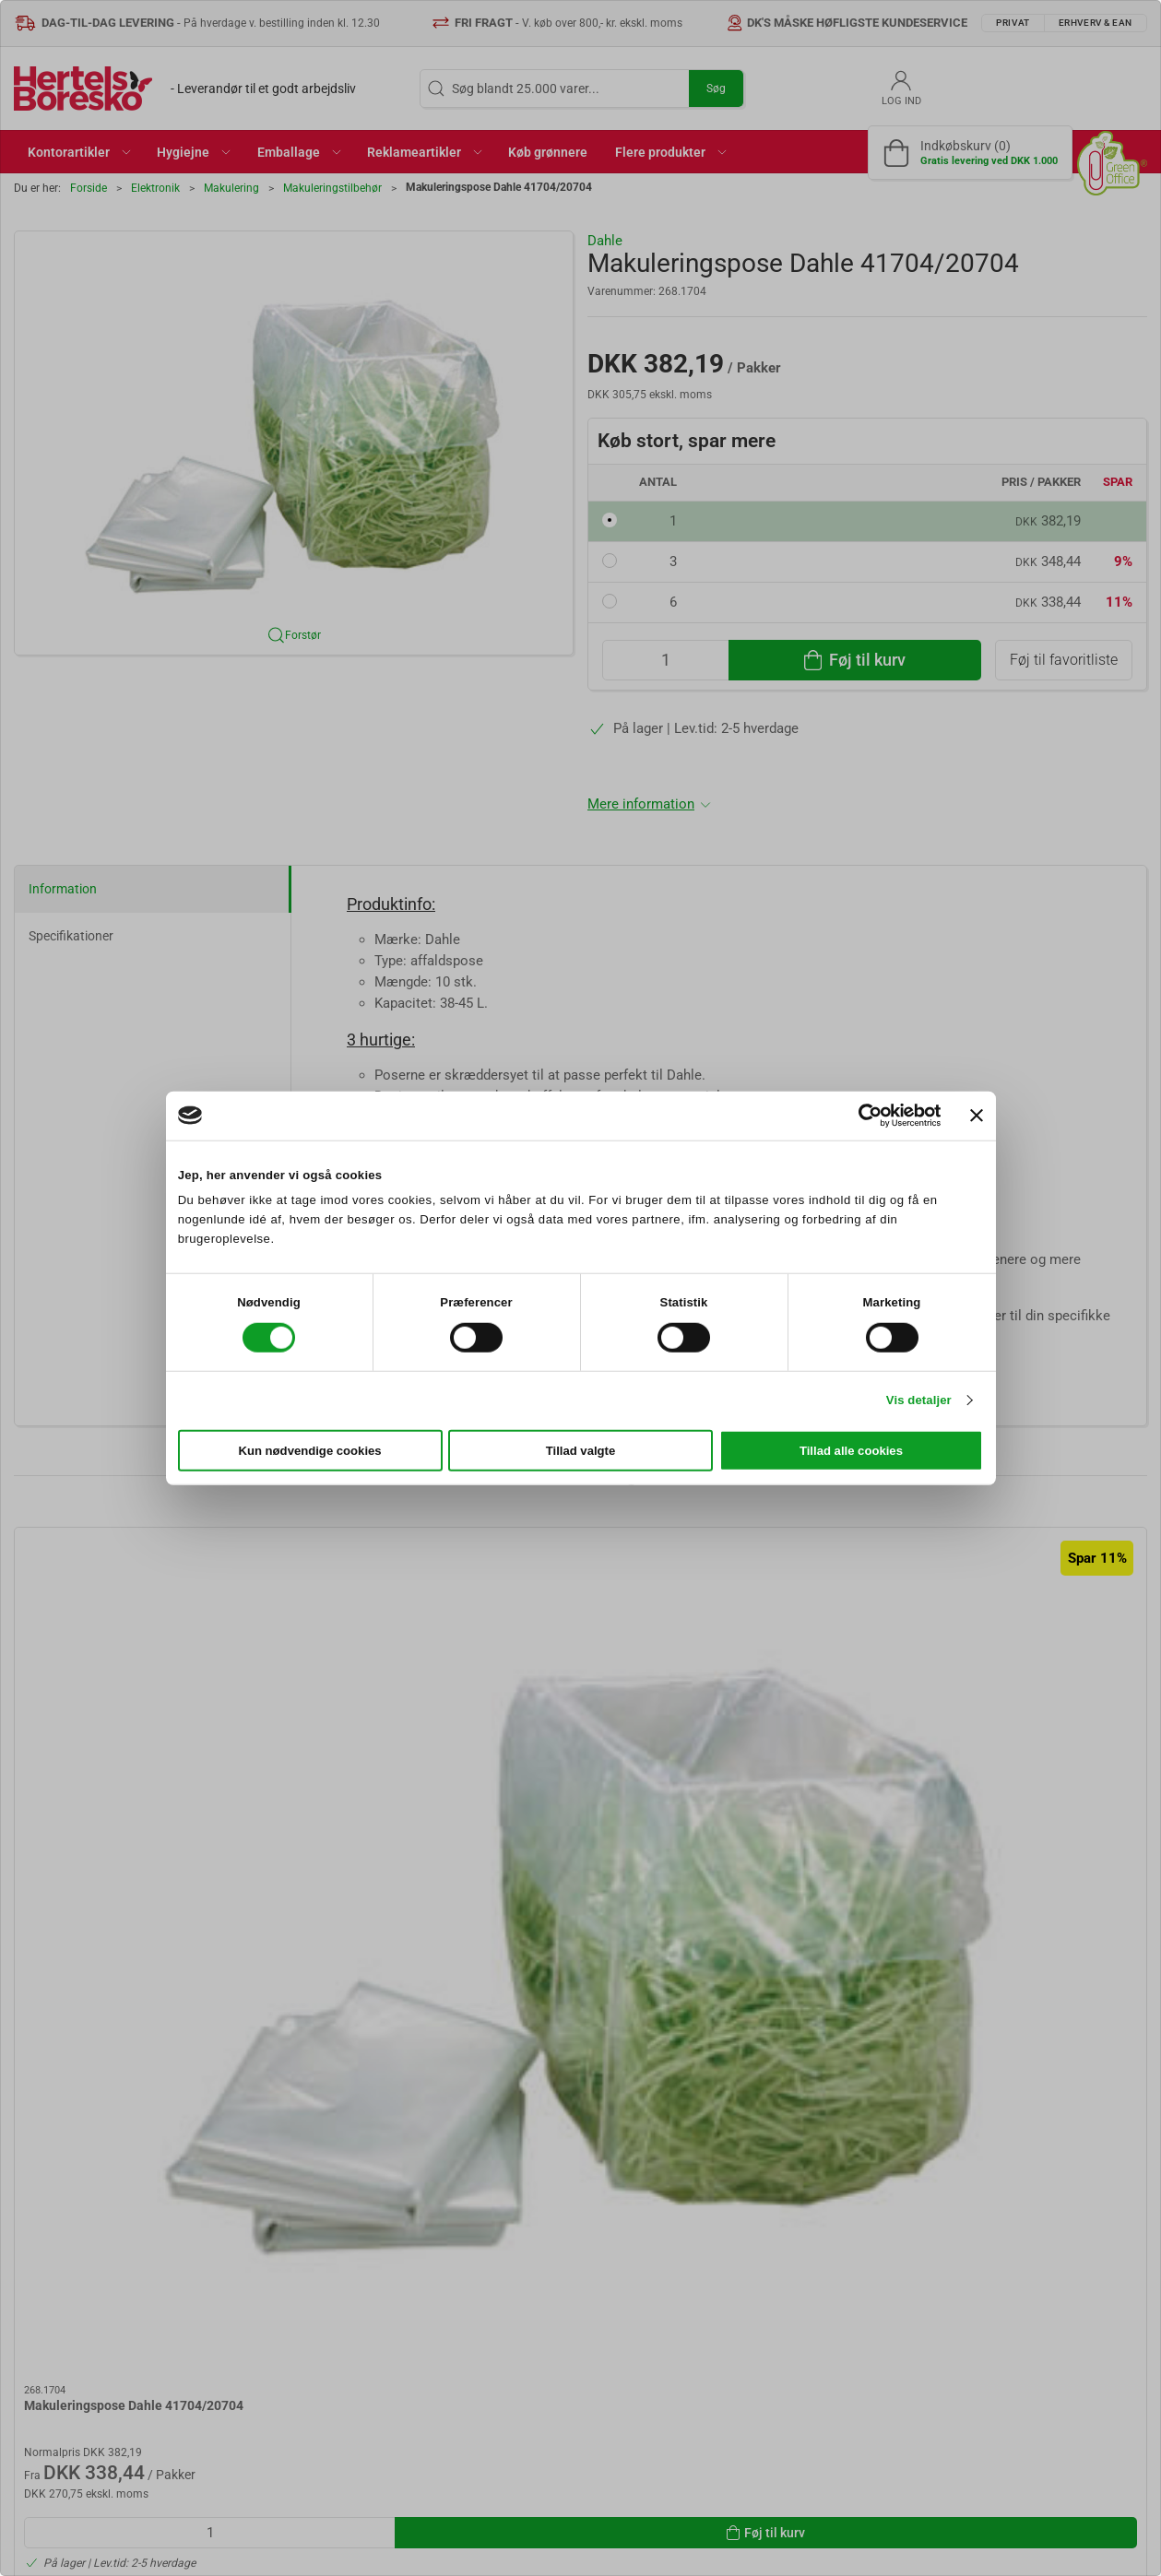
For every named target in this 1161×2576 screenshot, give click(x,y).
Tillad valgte (581, 1451)
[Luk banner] (976, 1115)
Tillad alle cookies (851, 1451)
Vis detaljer (919, 1400)
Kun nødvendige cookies (309, 1451)
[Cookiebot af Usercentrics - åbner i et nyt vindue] (860, 1116)
